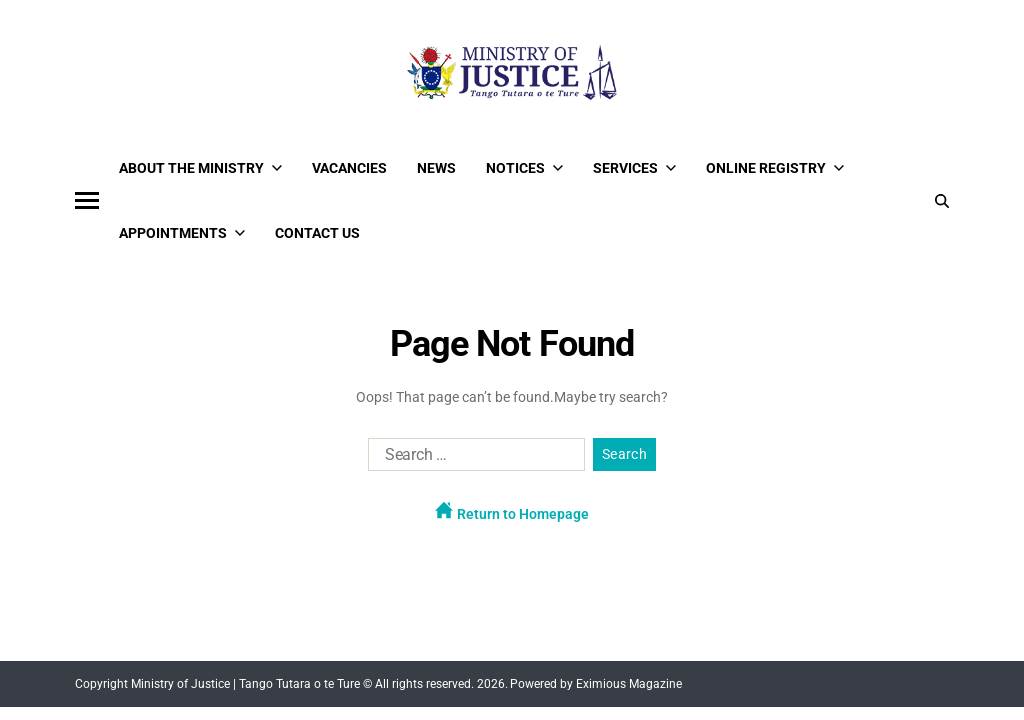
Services (634, 168)
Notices (524, 168)
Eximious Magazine (629, 684)
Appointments (182, 233)
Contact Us (317, 233)
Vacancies (349, 168)
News (436, 168)
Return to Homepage (512, 511)
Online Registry (775, 168)
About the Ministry (200, 168)
